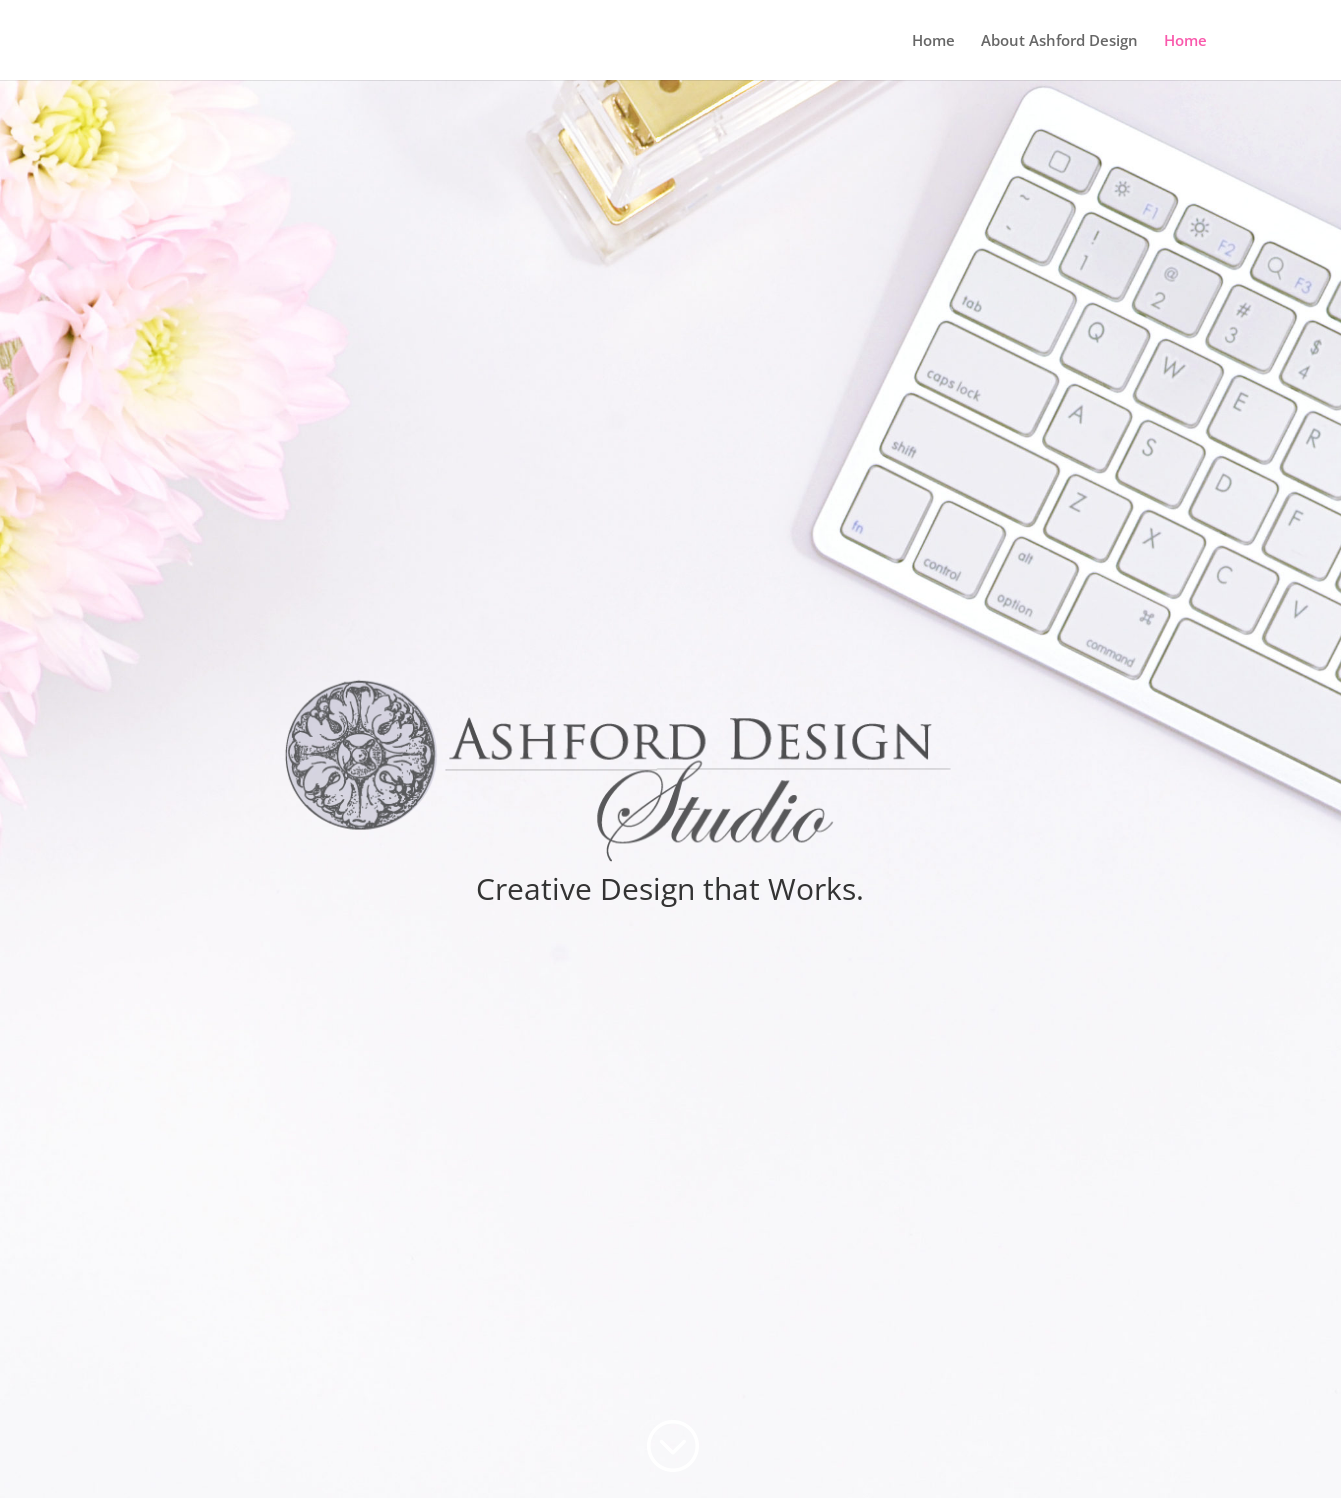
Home (933, 41)
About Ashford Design (1059, 41)
